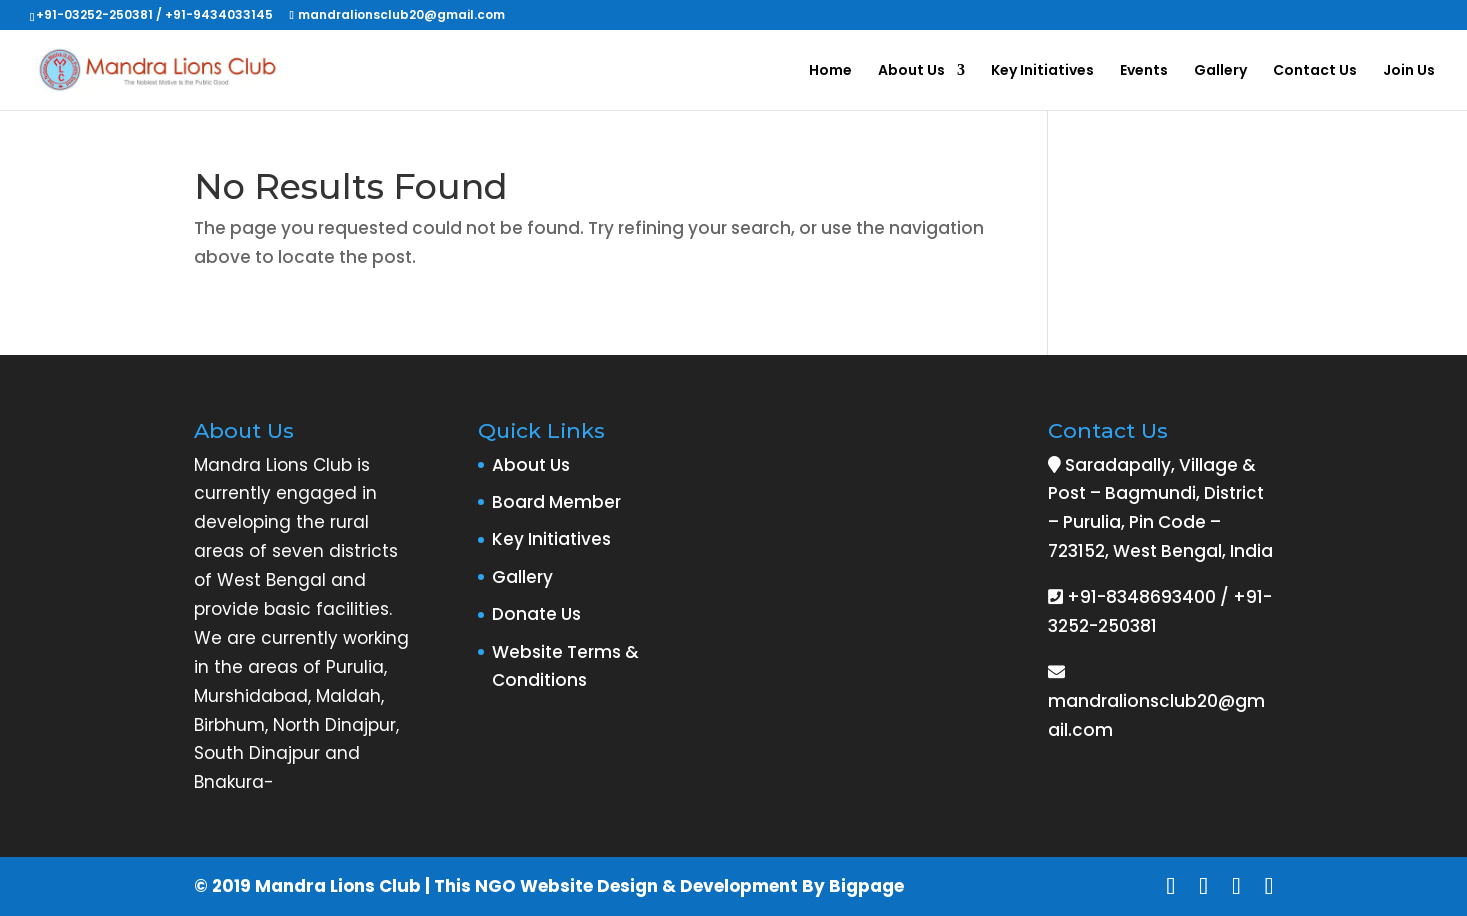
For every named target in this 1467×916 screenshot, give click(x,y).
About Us (911, 71)
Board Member (556, 502)
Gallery (1220, 71)
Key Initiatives (1042, 71)
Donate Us (536, 614)
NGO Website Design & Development (636, 886)
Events (1144, 71)
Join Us (1409, 71)
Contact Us (1315, 71)
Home (830, 71)
